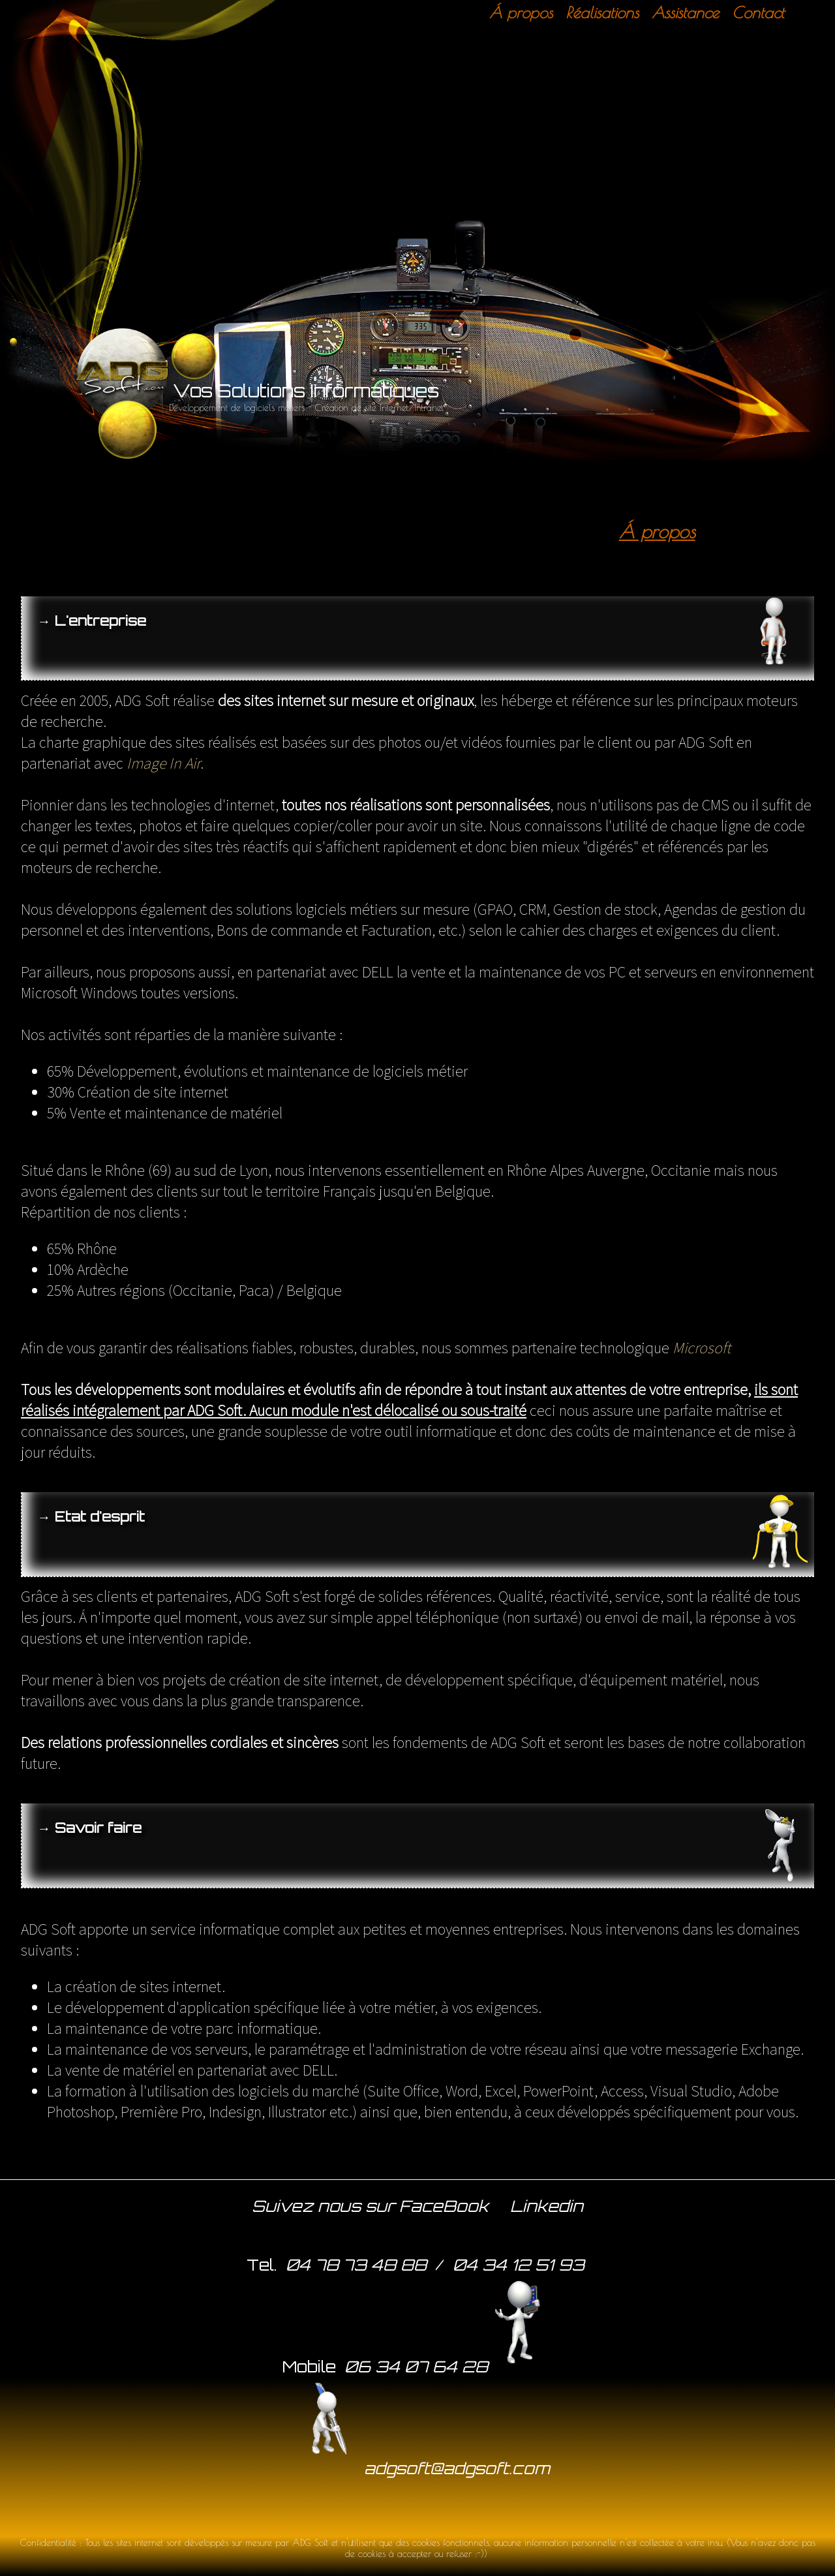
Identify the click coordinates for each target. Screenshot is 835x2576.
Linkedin (546, 2206)
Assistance (685, 12)
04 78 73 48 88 (356, 2265)
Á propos (521, 12)
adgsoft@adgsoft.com (417, 2467)
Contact (758, 12)
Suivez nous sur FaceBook (370, 2206)
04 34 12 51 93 (518, 2265)
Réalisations (602, 12)
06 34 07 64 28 (446, 2365)
